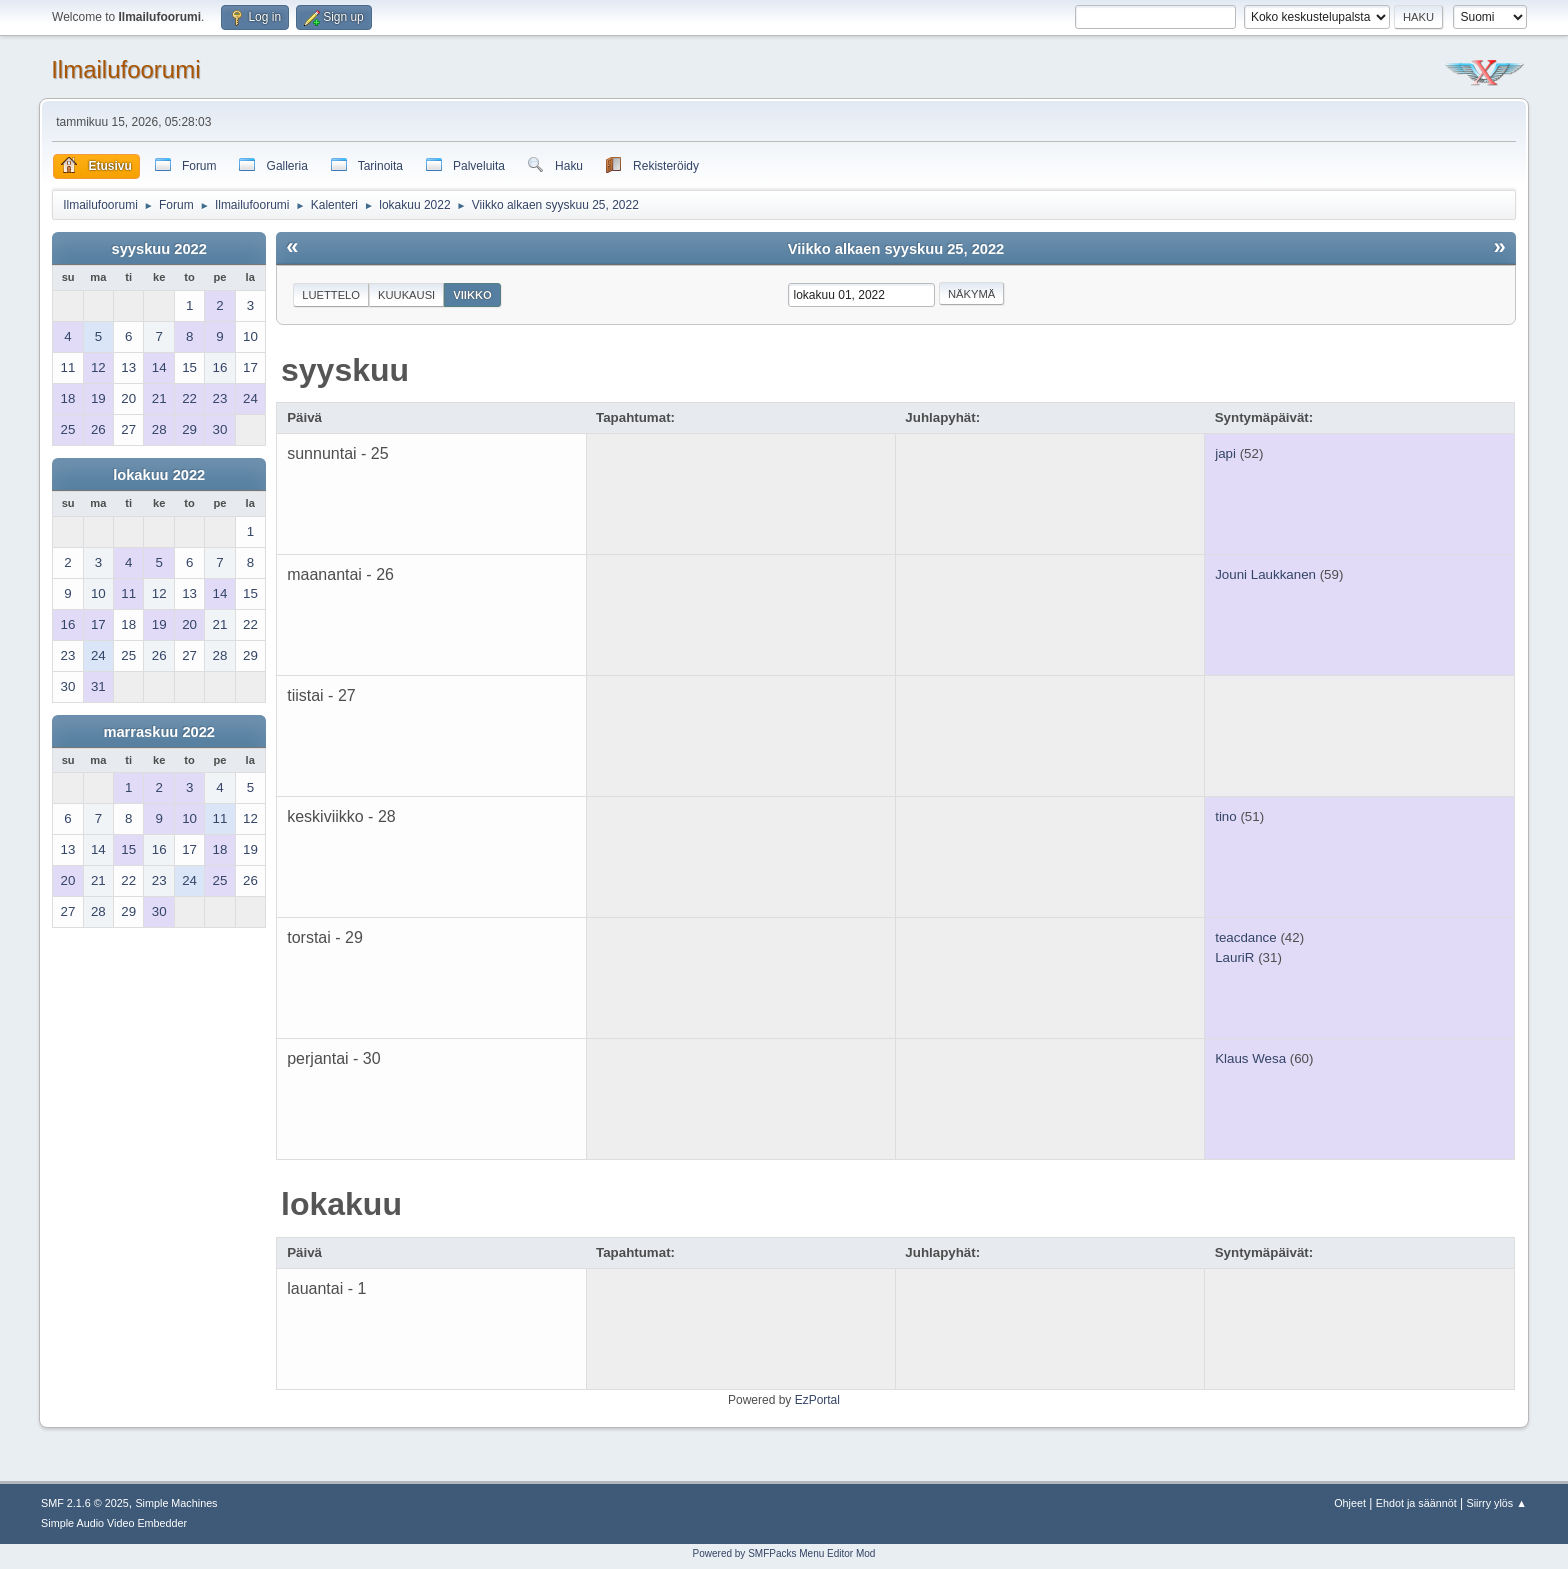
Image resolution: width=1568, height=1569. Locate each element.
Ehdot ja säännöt (1416, 1503)
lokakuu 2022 (159, 475)
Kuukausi (406, 295)
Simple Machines (176, 1503)
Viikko (472, 295)
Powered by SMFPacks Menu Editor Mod (784, 1553)
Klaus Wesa (1250, 1058)
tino (1226, 816)
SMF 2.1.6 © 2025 (85, 1503)
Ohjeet (1350, 1503)
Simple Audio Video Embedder (114, 1523)
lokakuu (341, 1204)
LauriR (1234, 957)
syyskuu (345, 370)
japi (1225, 453)
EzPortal (817, 1400)
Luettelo (331, 295)
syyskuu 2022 (159, 249)
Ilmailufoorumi (125, 69)
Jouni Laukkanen (1265, 574)
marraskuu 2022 (159, 732)
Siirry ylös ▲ (1497, 1503)
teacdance (1246, 937)
